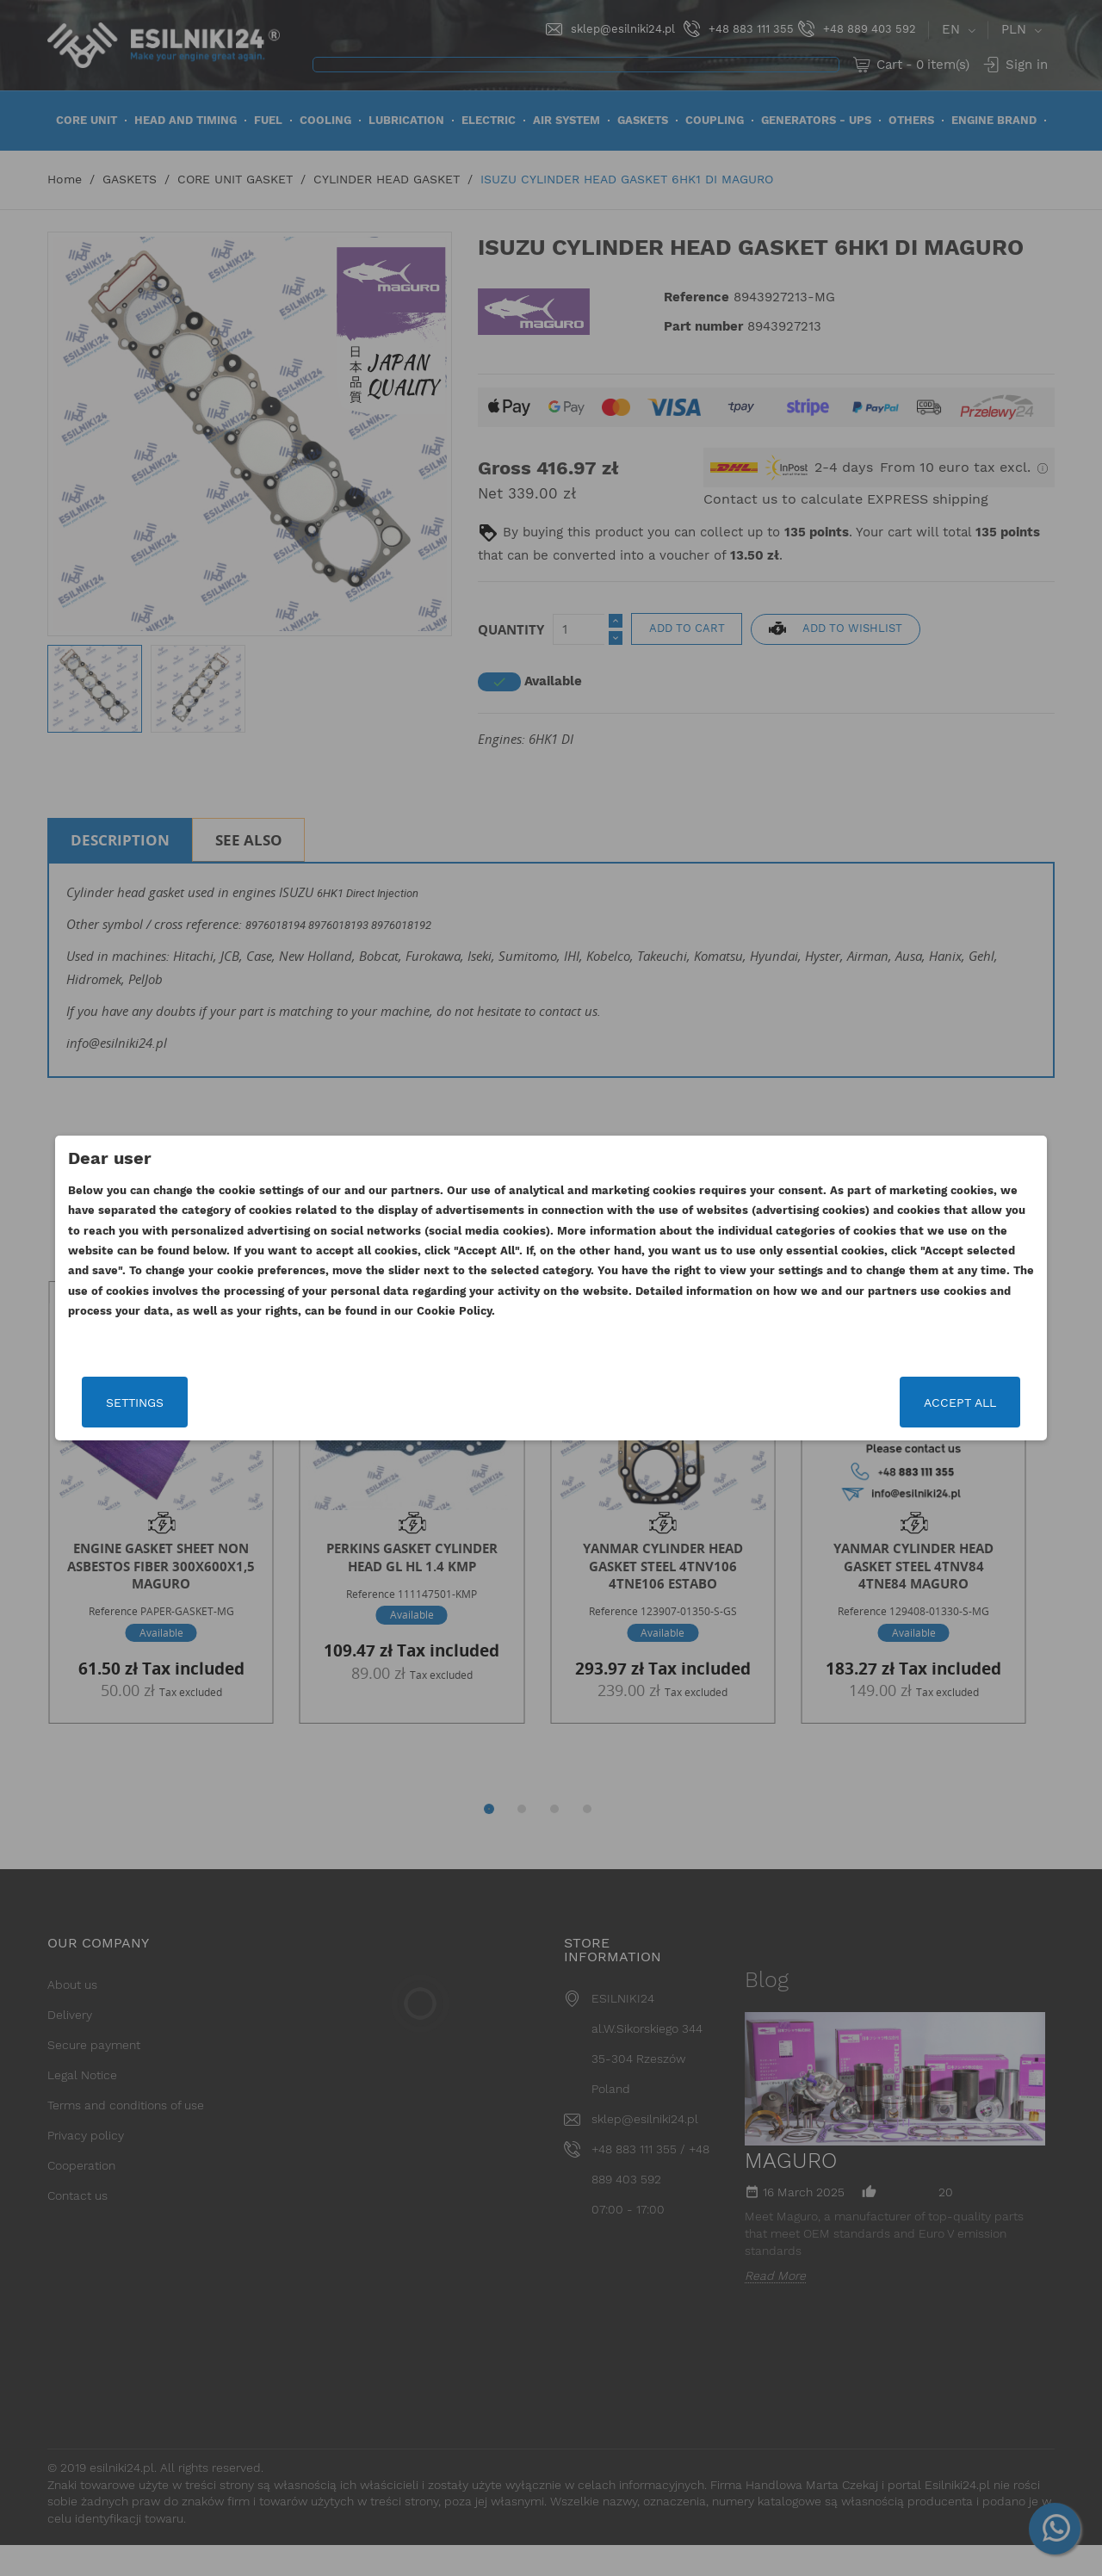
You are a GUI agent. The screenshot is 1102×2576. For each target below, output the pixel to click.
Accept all (884, 1402)
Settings (210, 1402)
